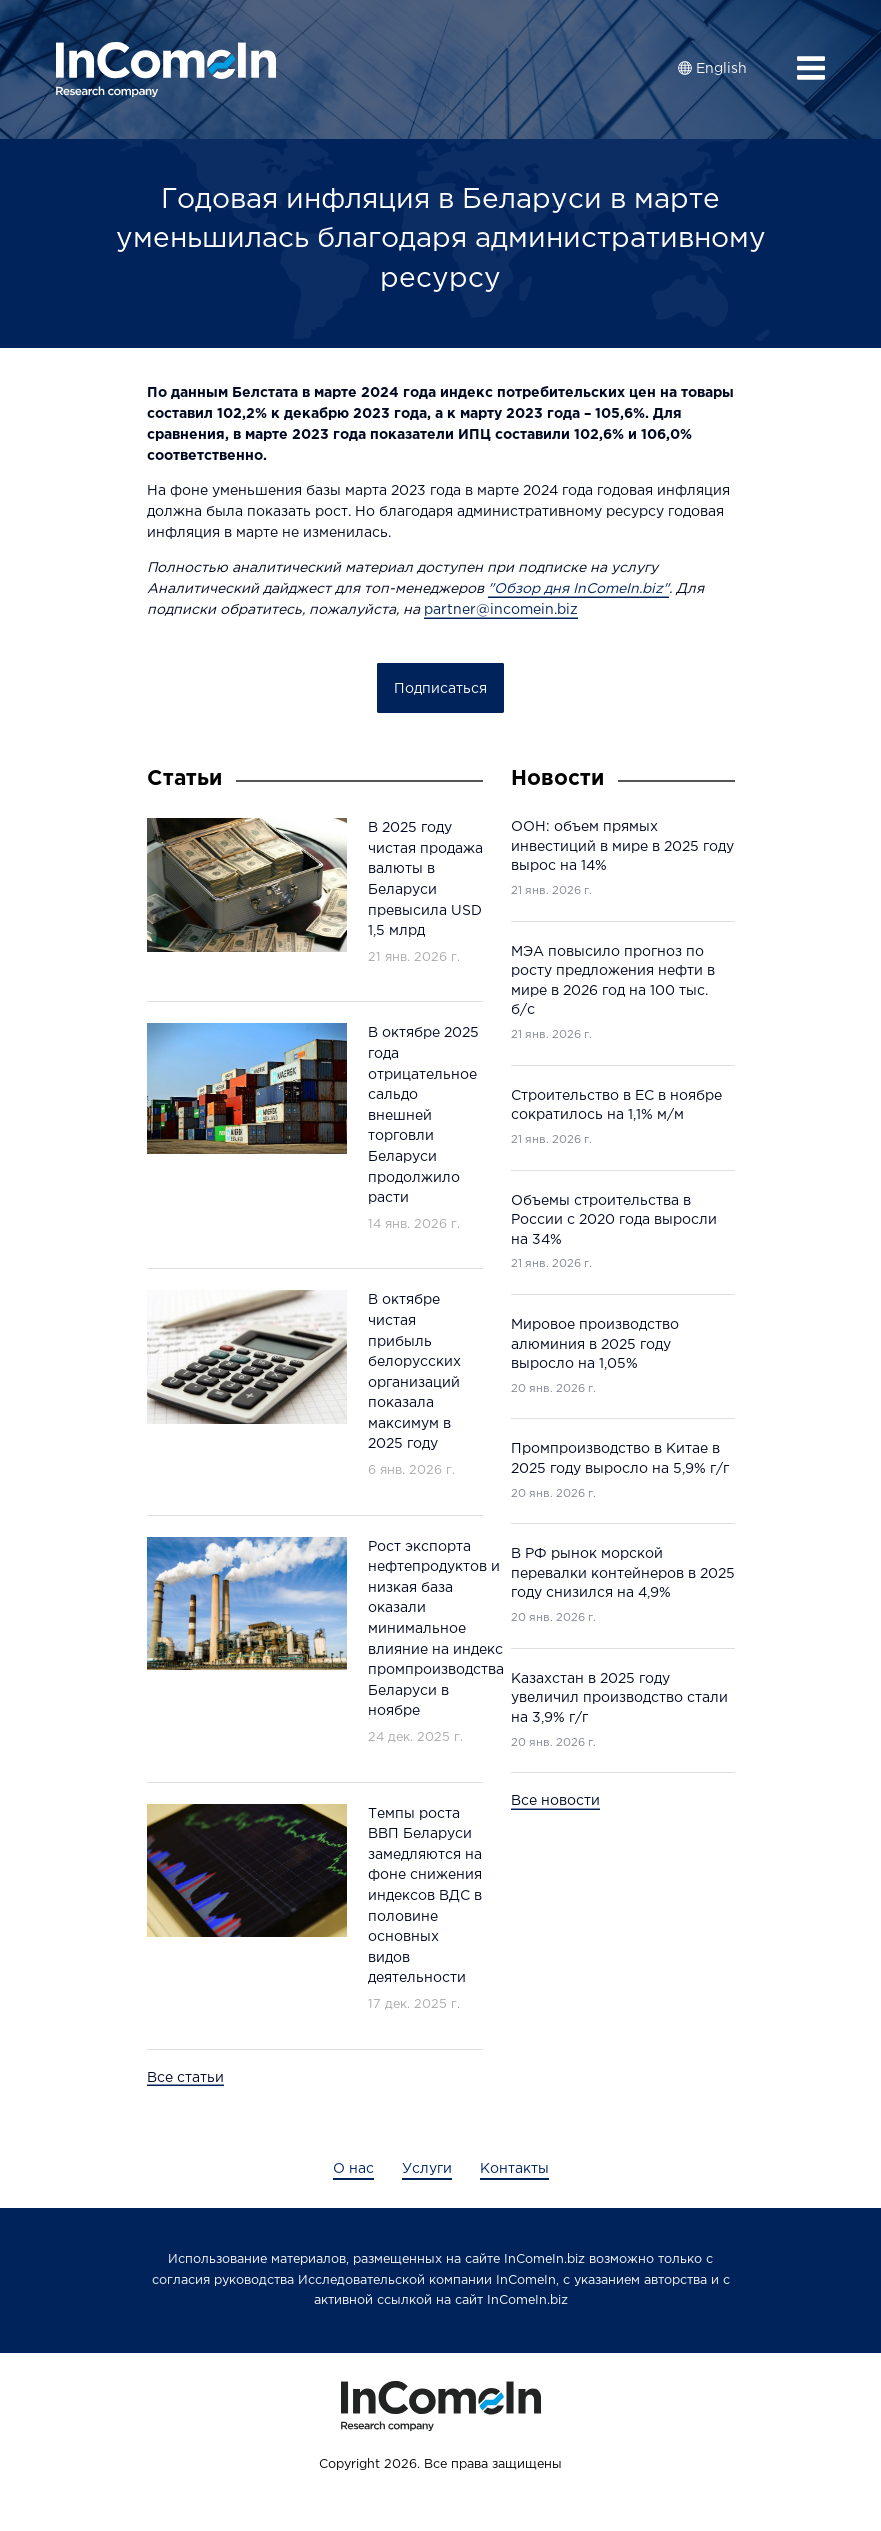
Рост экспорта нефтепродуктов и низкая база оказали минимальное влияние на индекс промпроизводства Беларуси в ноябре (436, 1629)
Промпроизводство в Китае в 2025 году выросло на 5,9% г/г (620, 1459)
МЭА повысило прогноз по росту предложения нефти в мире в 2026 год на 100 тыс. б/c (613, 981)
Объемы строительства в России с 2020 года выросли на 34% (614, 1220)
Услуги (427, 2169)
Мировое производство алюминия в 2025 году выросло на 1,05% (595, 1344)
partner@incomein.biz (501, 610)
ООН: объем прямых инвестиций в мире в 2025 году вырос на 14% (622, 846)
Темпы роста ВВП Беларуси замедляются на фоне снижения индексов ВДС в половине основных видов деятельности (425, 1896)
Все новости (555, 1801)
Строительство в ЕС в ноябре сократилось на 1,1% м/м (616, 1106)
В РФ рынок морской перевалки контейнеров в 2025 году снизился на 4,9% (623, 1573)
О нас (353, 2169)
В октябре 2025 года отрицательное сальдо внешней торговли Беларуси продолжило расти (423, 1115)
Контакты (514, 2169)
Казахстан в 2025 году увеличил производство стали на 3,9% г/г (619, 1698)
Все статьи (185, 2078)
